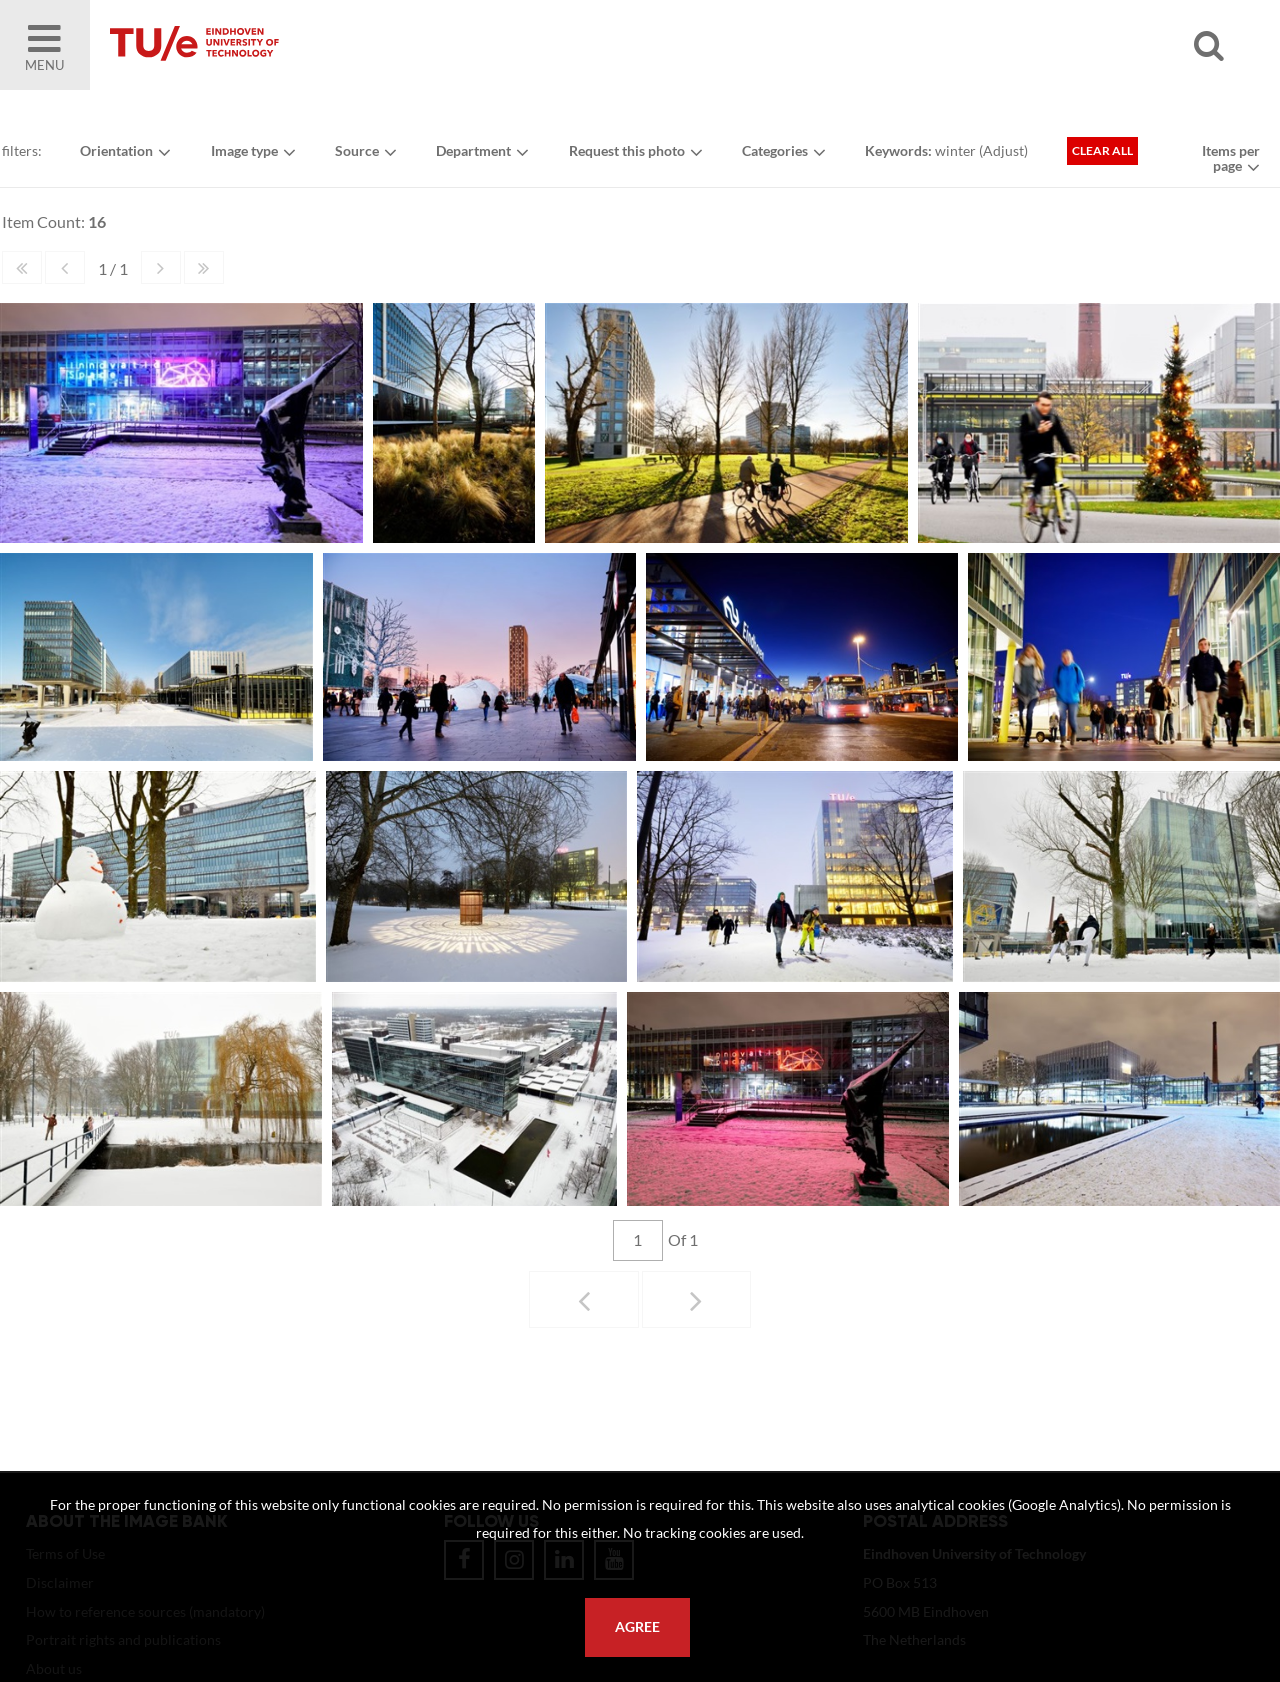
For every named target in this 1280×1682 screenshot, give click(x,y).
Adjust (1007, 153)
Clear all (1107, 153)
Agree (637, 1627)
